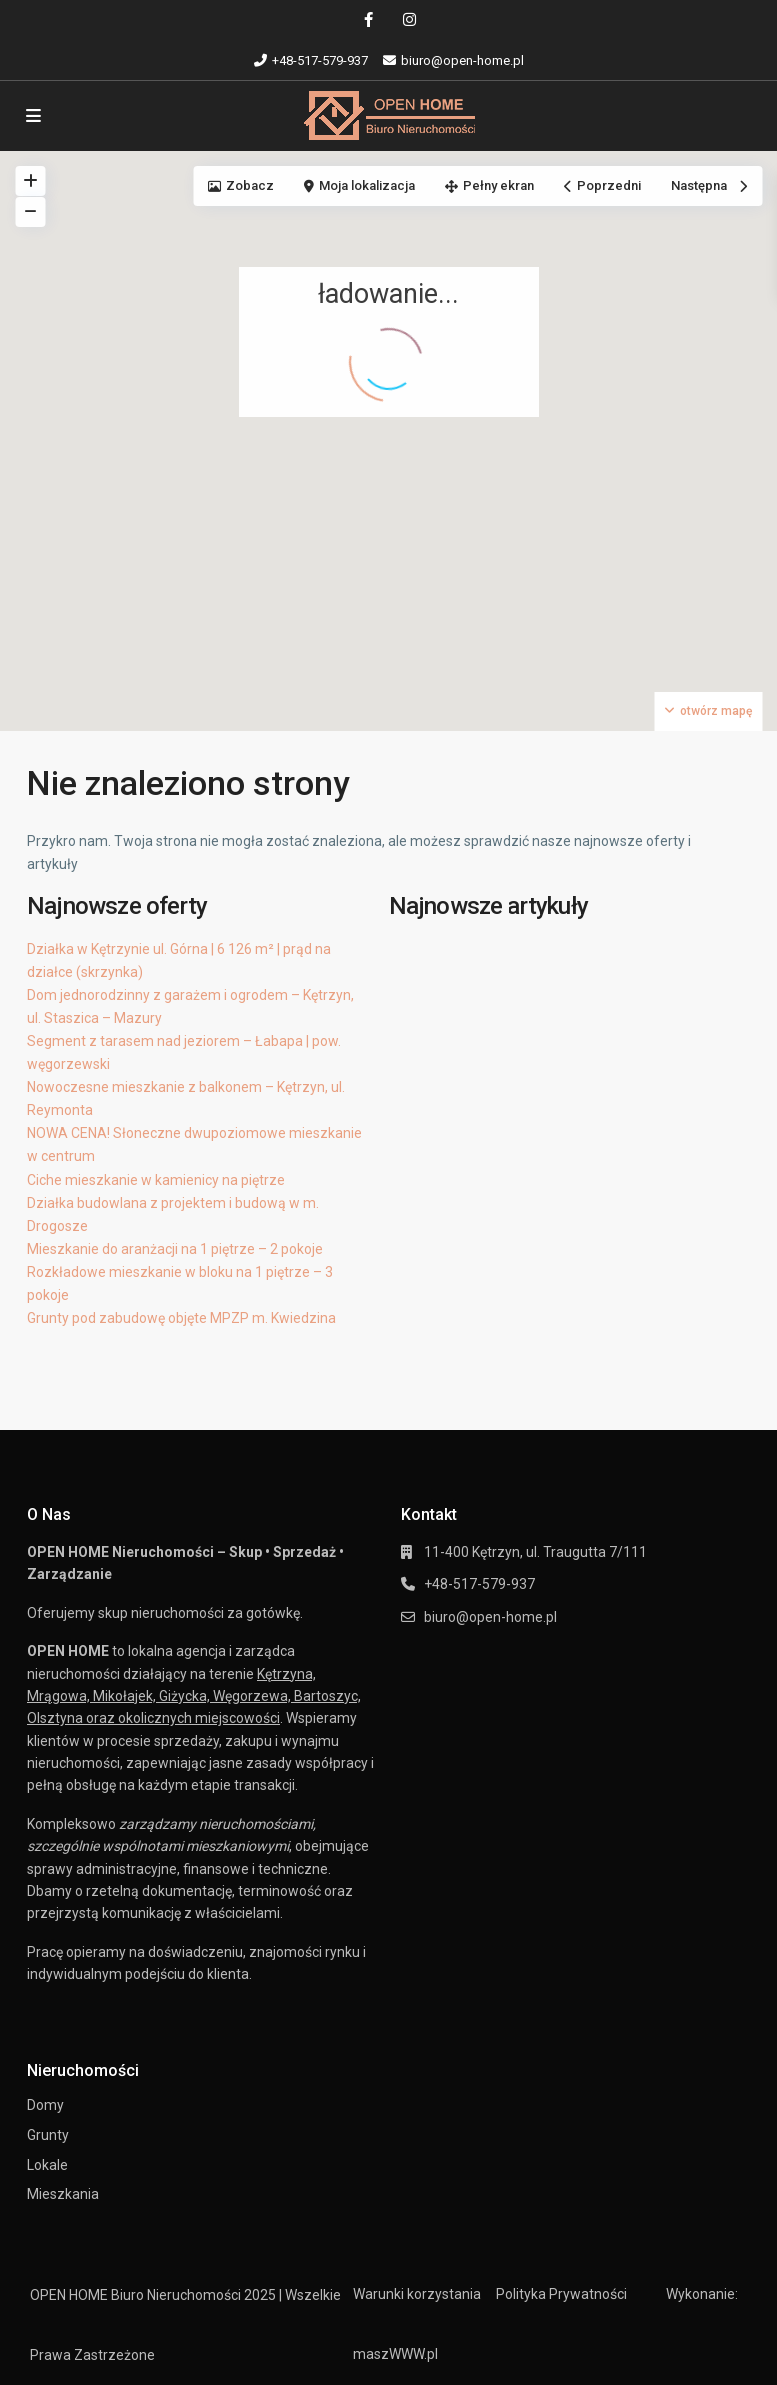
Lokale (47, 2165)
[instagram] (409, 20)
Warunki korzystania (417, 2294)
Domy (45, 2105)
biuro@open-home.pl (490, 1617)
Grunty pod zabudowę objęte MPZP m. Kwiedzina (181, 1318)
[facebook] (368, 20)
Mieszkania (63, 2194)
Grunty (48, 2135)
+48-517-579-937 (320, 60)
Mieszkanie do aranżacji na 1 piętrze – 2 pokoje (175, 1249)
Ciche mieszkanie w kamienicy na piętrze (156, 1180)
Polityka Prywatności (561, 2294)
